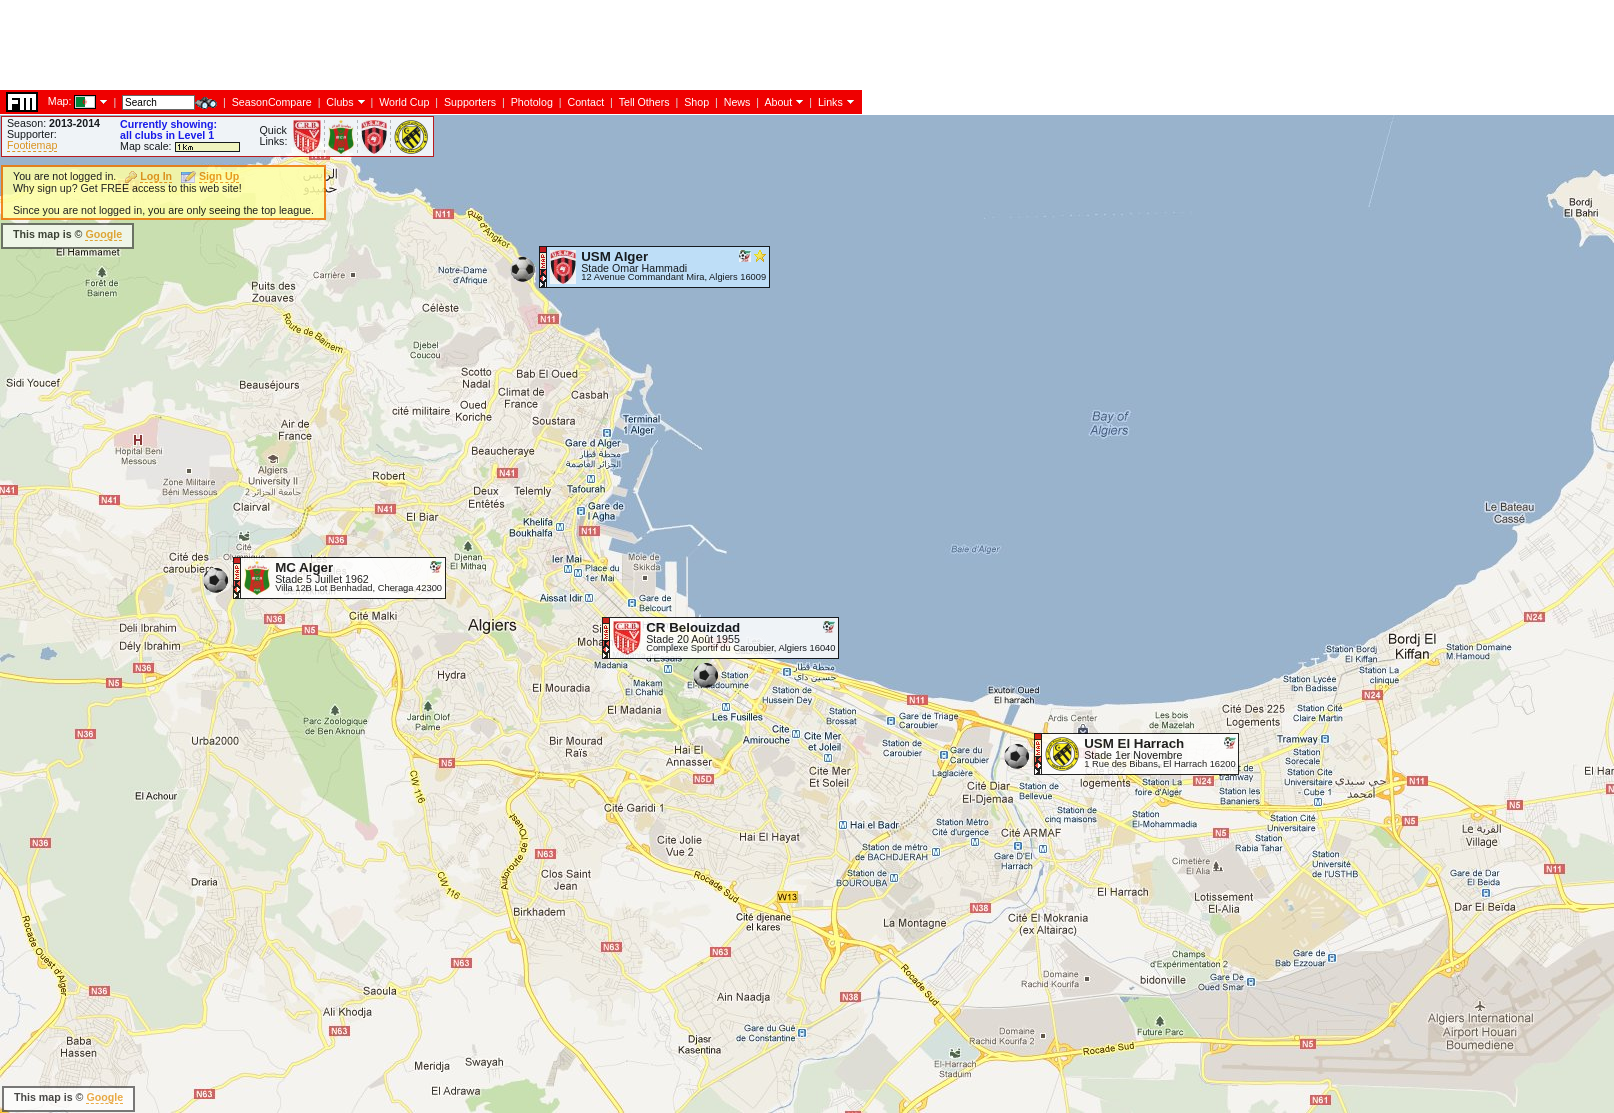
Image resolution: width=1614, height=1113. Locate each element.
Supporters (470, 102)
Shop (696, 102)
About (778, 102)
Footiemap (32, 145)
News (737, 102)
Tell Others (644, 102)
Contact (585, 102)
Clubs (339, 102)
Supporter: (32, 134)
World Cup (404, 102)
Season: (53, 123)
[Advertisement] (364, 45)
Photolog (532, 102)
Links (830, 102)
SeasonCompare (272, 102)
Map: (60, 101)
